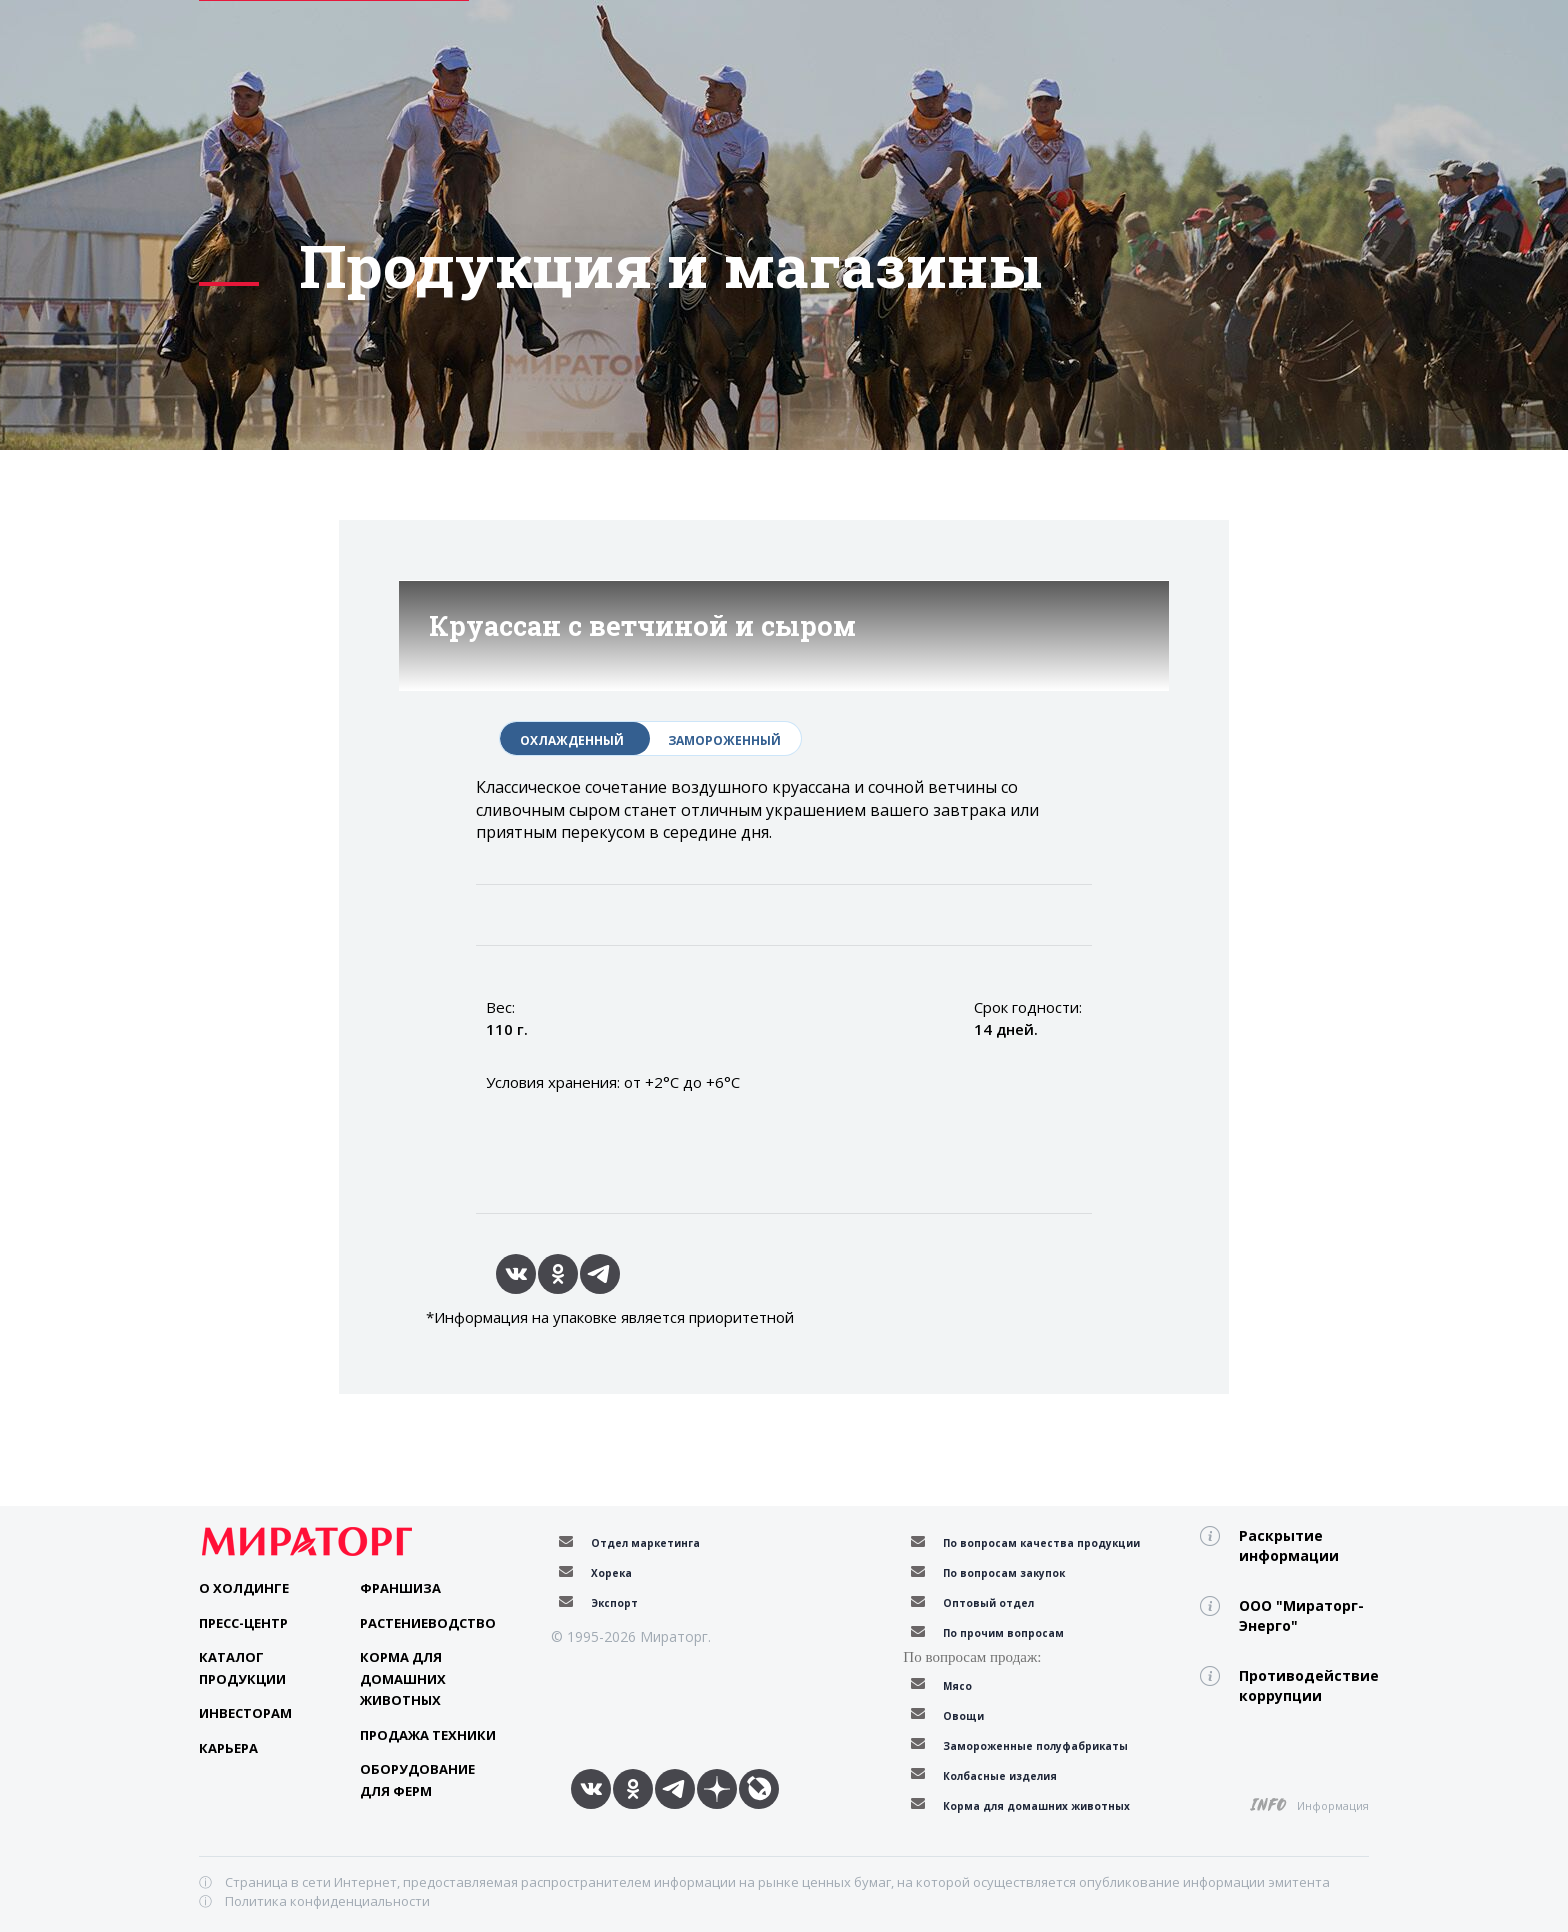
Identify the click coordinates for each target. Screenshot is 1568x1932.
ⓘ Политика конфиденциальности (314, 1901)
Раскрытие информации (1289, 1545)
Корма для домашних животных (403, 1678)
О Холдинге (244, 1588)
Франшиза (400, 1588)
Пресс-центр (243, 1623)
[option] (784, 580)
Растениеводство (428, 1623)
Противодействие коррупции (1304, 1685)
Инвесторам (245, 1713)
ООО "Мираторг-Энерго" (1301, 1615)
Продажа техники (428, 1735)
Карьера (228, 1748)
